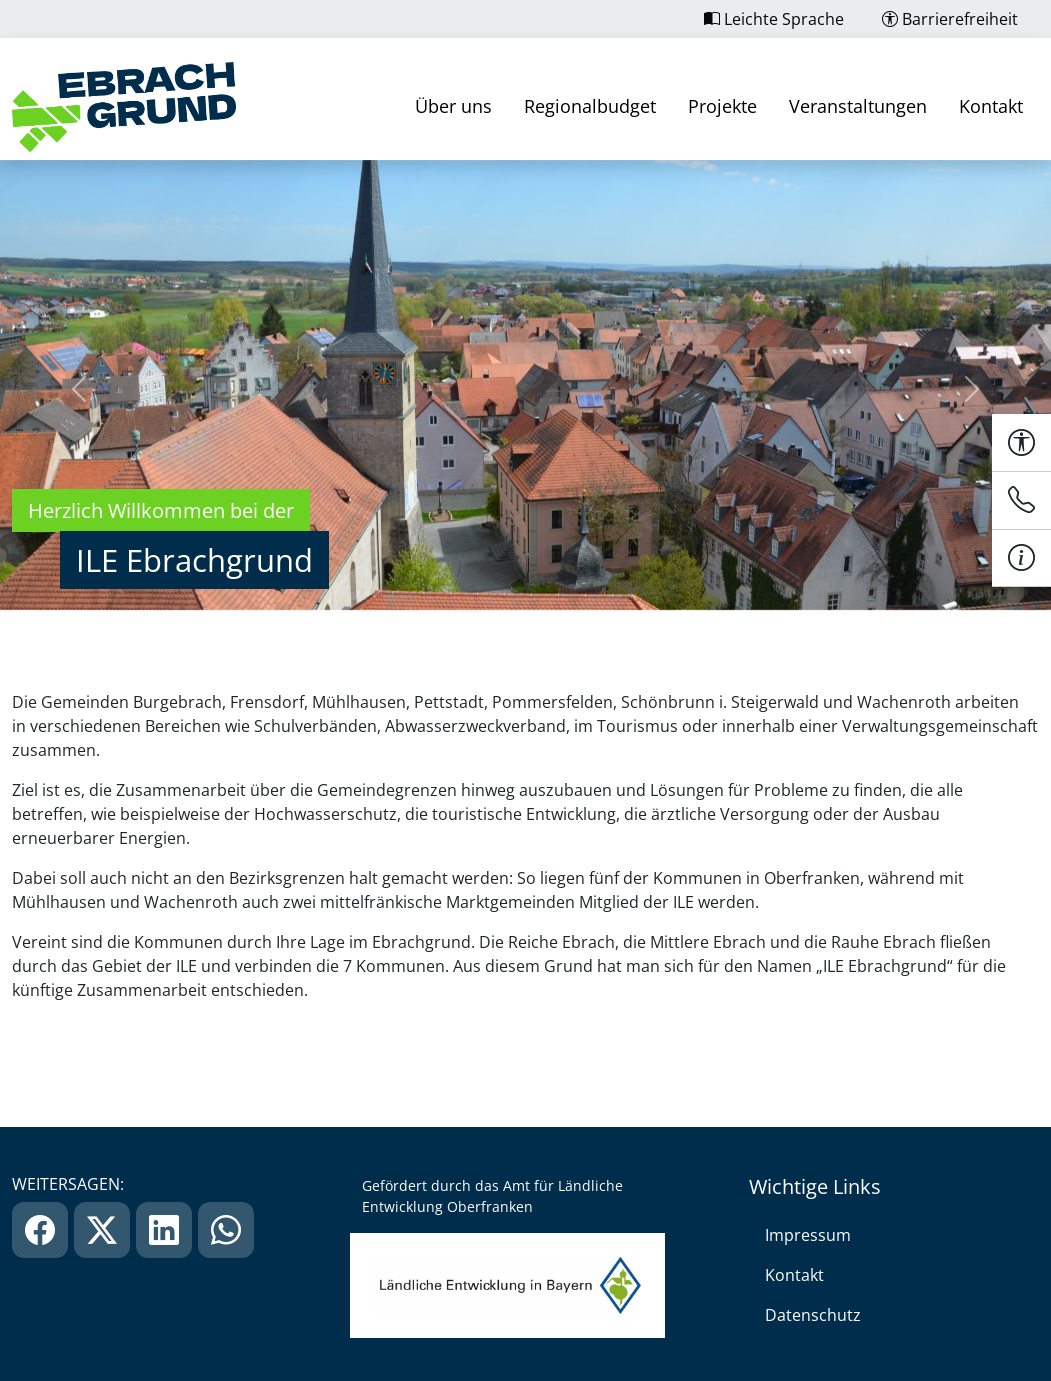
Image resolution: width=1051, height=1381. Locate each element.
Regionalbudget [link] (590, 106)
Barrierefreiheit (950, 19)
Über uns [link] (453, 106)
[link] (124, 107)
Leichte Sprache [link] (774, 19)
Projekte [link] (722, 106)
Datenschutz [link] (813, 1315)
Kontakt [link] (991, 106)
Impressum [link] (808, 1235)
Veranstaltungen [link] (858, 106)
